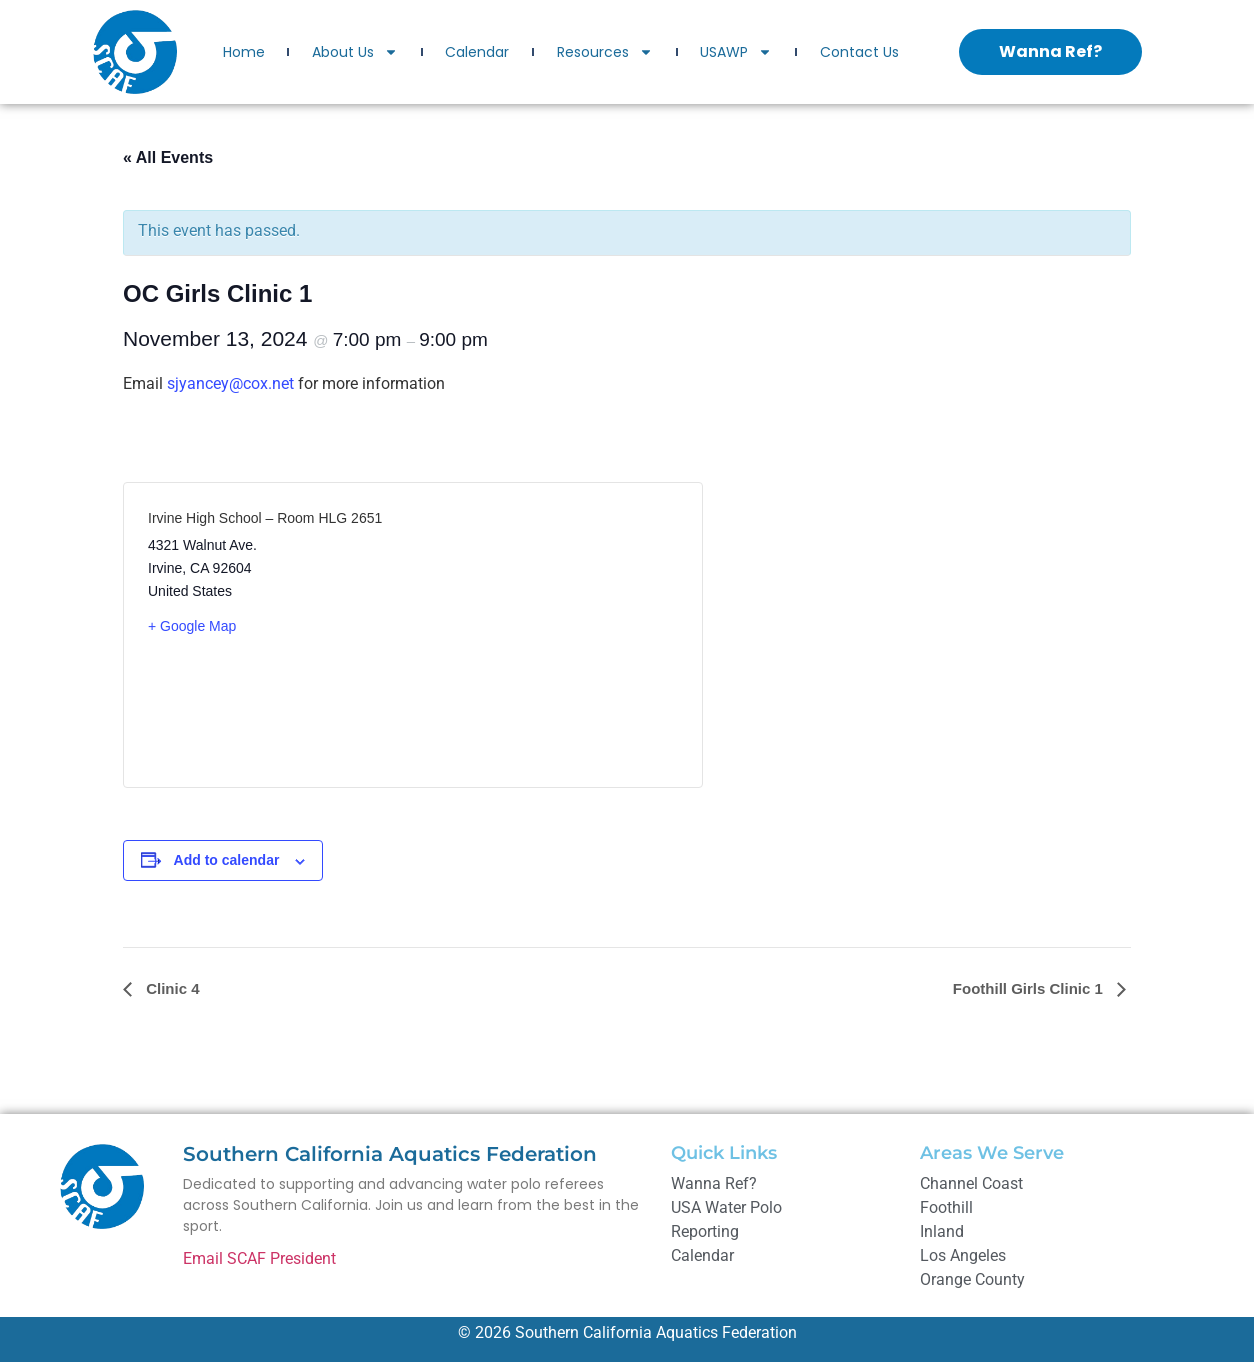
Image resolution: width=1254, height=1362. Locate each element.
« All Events (168, 157)
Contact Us (859, 52)
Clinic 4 (171, 988)
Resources (605, 52)
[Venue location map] (545, 635)
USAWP (736, 52)
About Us (355, 52)
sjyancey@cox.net (230, 383)
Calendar (477, 52)
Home (244, 52)
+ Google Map (192, 626)
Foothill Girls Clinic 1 (1030, 988)
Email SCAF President (259, 1258)
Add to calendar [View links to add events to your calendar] (227, 860)
